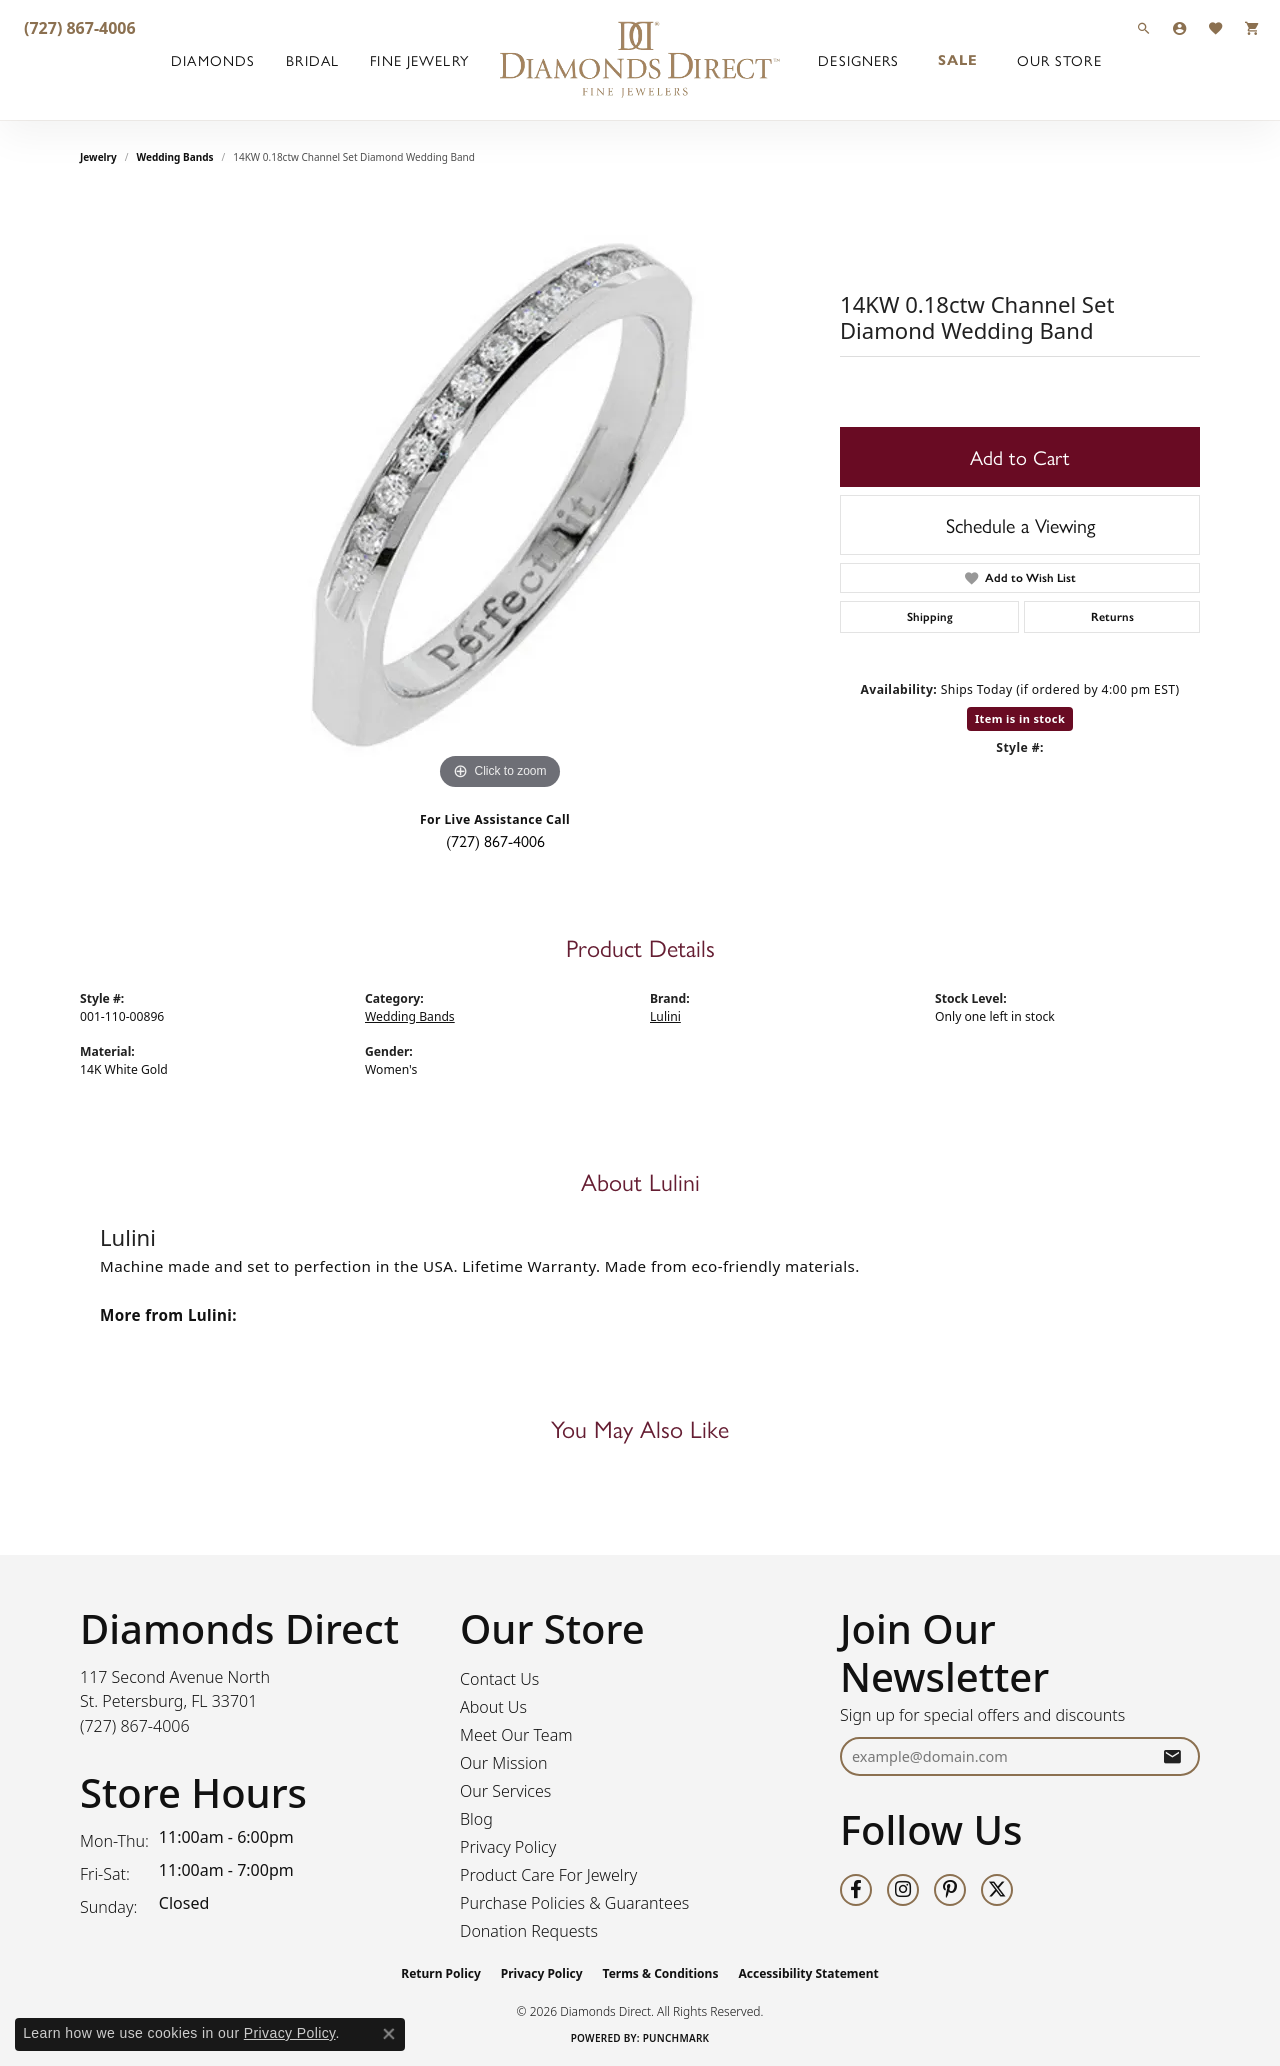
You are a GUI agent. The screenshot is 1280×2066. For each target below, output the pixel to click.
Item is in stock (1020, 718)
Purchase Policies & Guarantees (574, 1903)
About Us (493, 1707)
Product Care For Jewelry (548, 1875)
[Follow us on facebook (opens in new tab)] (856, 1890)
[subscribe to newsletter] (1172, 1756)
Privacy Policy (508, 1847)
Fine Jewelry (419, 60)
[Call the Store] (135, 1726)
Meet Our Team (516, 1735)
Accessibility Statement (808, 1973)
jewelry (98, 157)
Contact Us (499, 1679)
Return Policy (441, 1973)
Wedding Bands (175, 157)
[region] (500, 495)
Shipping (930, 617)
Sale (958, 60)
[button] (1144, 27)
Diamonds (213, 60)
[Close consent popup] (389, 2034)
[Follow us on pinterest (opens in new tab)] (950, 1890)
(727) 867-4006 (495, 840)
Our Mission (504, 1763)
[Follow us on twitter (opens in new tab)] (997, 1890)
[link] (78, 27)
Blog (476, 1819)
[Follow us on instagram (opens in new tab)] (903, 1890)
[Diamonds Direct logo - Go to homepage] (640, 60)
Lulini (665, 1016)
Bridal (312, 60)
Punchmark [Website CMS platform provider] (676, 2038)
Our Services (505, 1791)
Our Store (1059, 60)
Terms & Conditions (661, 1973)
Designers (858, 60)
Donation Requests (529, 1931)
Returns (1112, 617)
